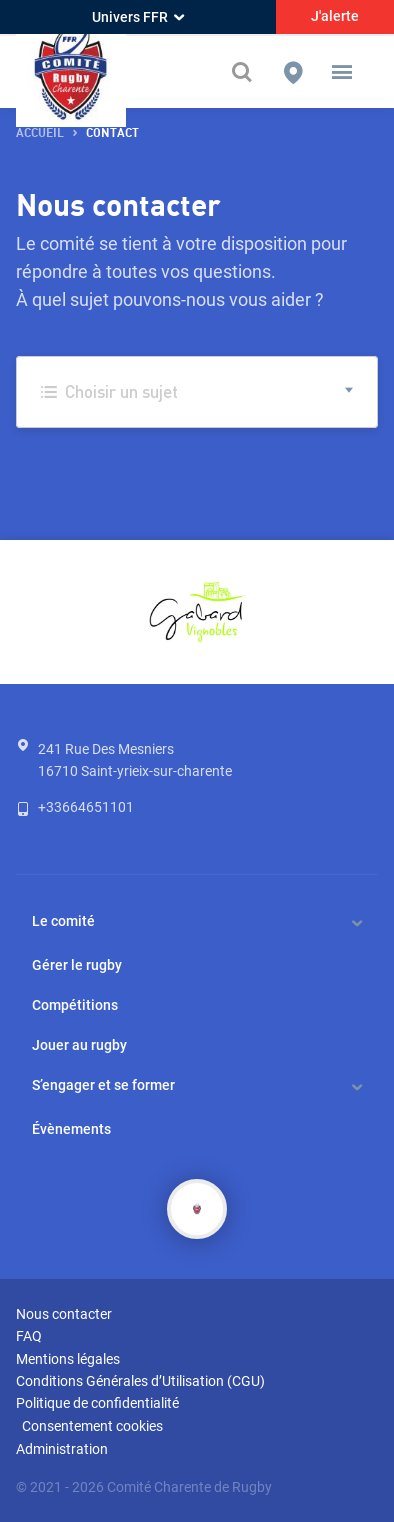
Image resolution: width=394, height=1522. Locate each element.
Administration (62, 1449)
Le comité (63, 921)
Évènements (71, 1129)
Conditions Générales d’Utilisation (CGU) (140, 1381)
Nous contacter (64, 1314)
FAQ (29, 1336)
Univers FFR (138, 17)
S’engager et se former (103, 1085)
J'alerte (335, 16)
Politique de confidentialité (97, 1403)
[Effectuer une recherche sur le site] (244, 72)
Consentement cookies (92, 1426)
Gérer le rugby (77, 965)
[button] (342, 72)
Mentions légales (68, 1359)
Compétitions (75, 1005)
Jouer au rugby (79, 1045)
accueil (40, 133)
